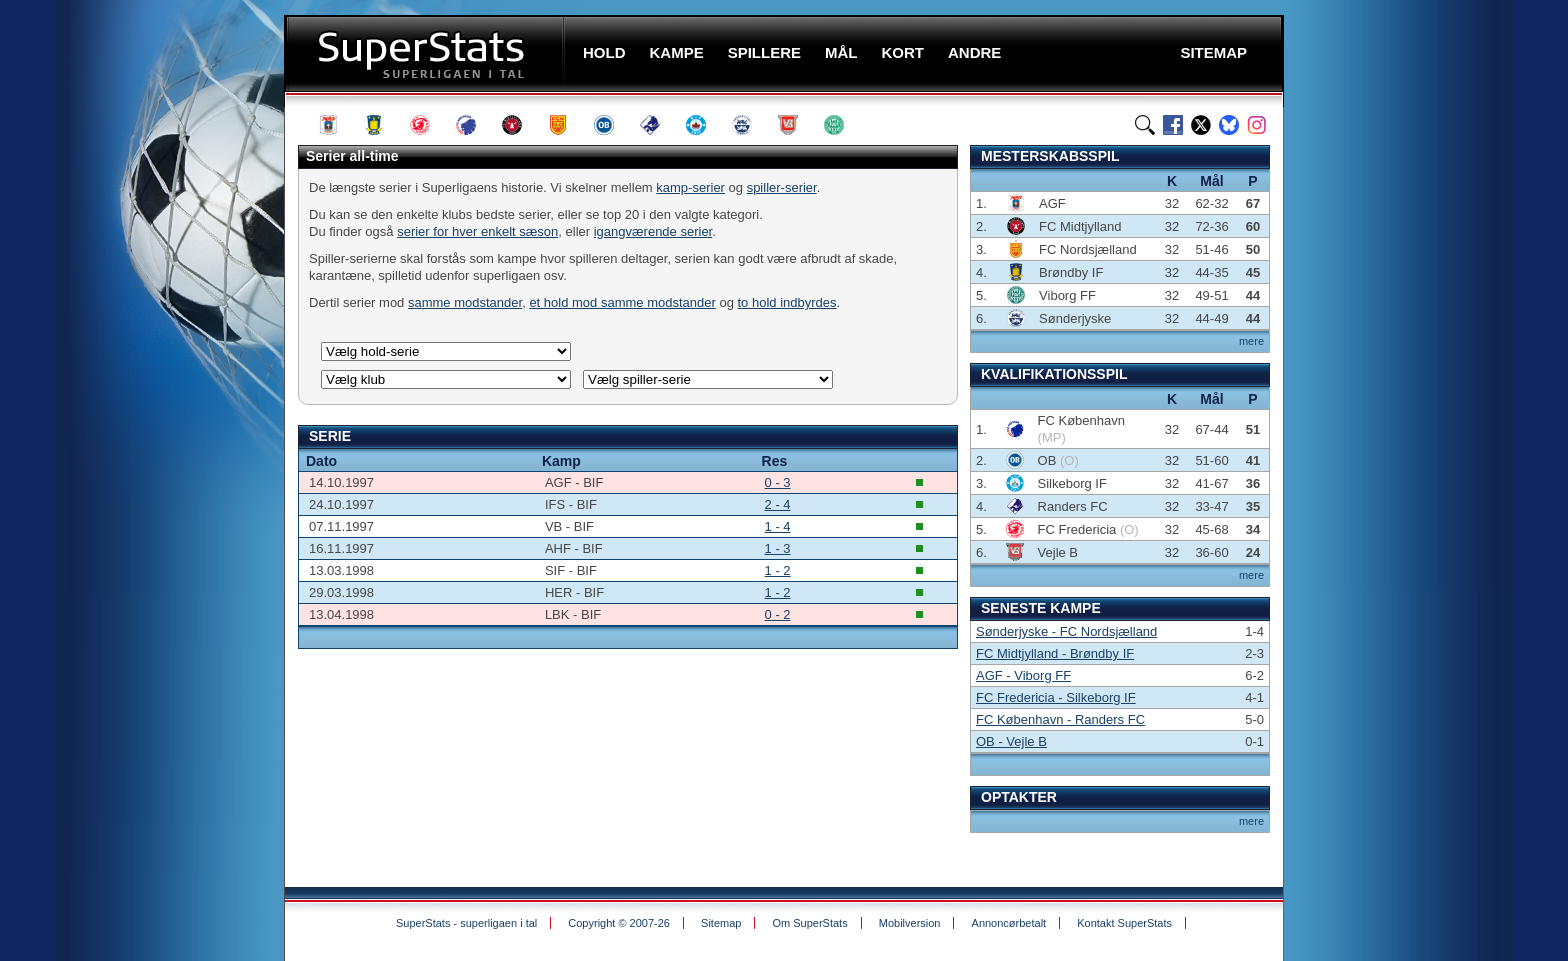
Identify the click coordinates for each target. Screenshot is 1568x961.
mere (1251, 341)
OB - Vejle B (1011, 741)
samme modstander (465, 302)
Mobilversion (910, 923)
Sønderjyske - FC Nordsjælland (1066, 631)
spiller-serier (782, 187)
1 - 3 (778, 548)
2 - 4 (778, 504)
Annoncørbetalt (1009, 923)
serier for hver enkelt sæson (477, 231)
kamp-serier (690, 187)
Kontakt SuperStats (1124, 923)
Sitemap (721, 923)
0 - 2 (778, 614)
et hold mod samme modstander (622, 302)
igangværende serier (653, 231)
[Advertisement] (164, 395)
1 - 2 (778, 570)
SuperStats (426, 53)
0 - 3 (778, 482)
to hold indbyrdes (787, 302)
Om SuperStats (809, 923)
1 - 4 (778, 526)
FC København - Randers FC (1060, 719)
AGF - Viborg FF (1023, 675)
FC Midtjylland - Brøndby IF (1055, 653)
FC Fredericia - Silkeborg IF (1056, 697)
